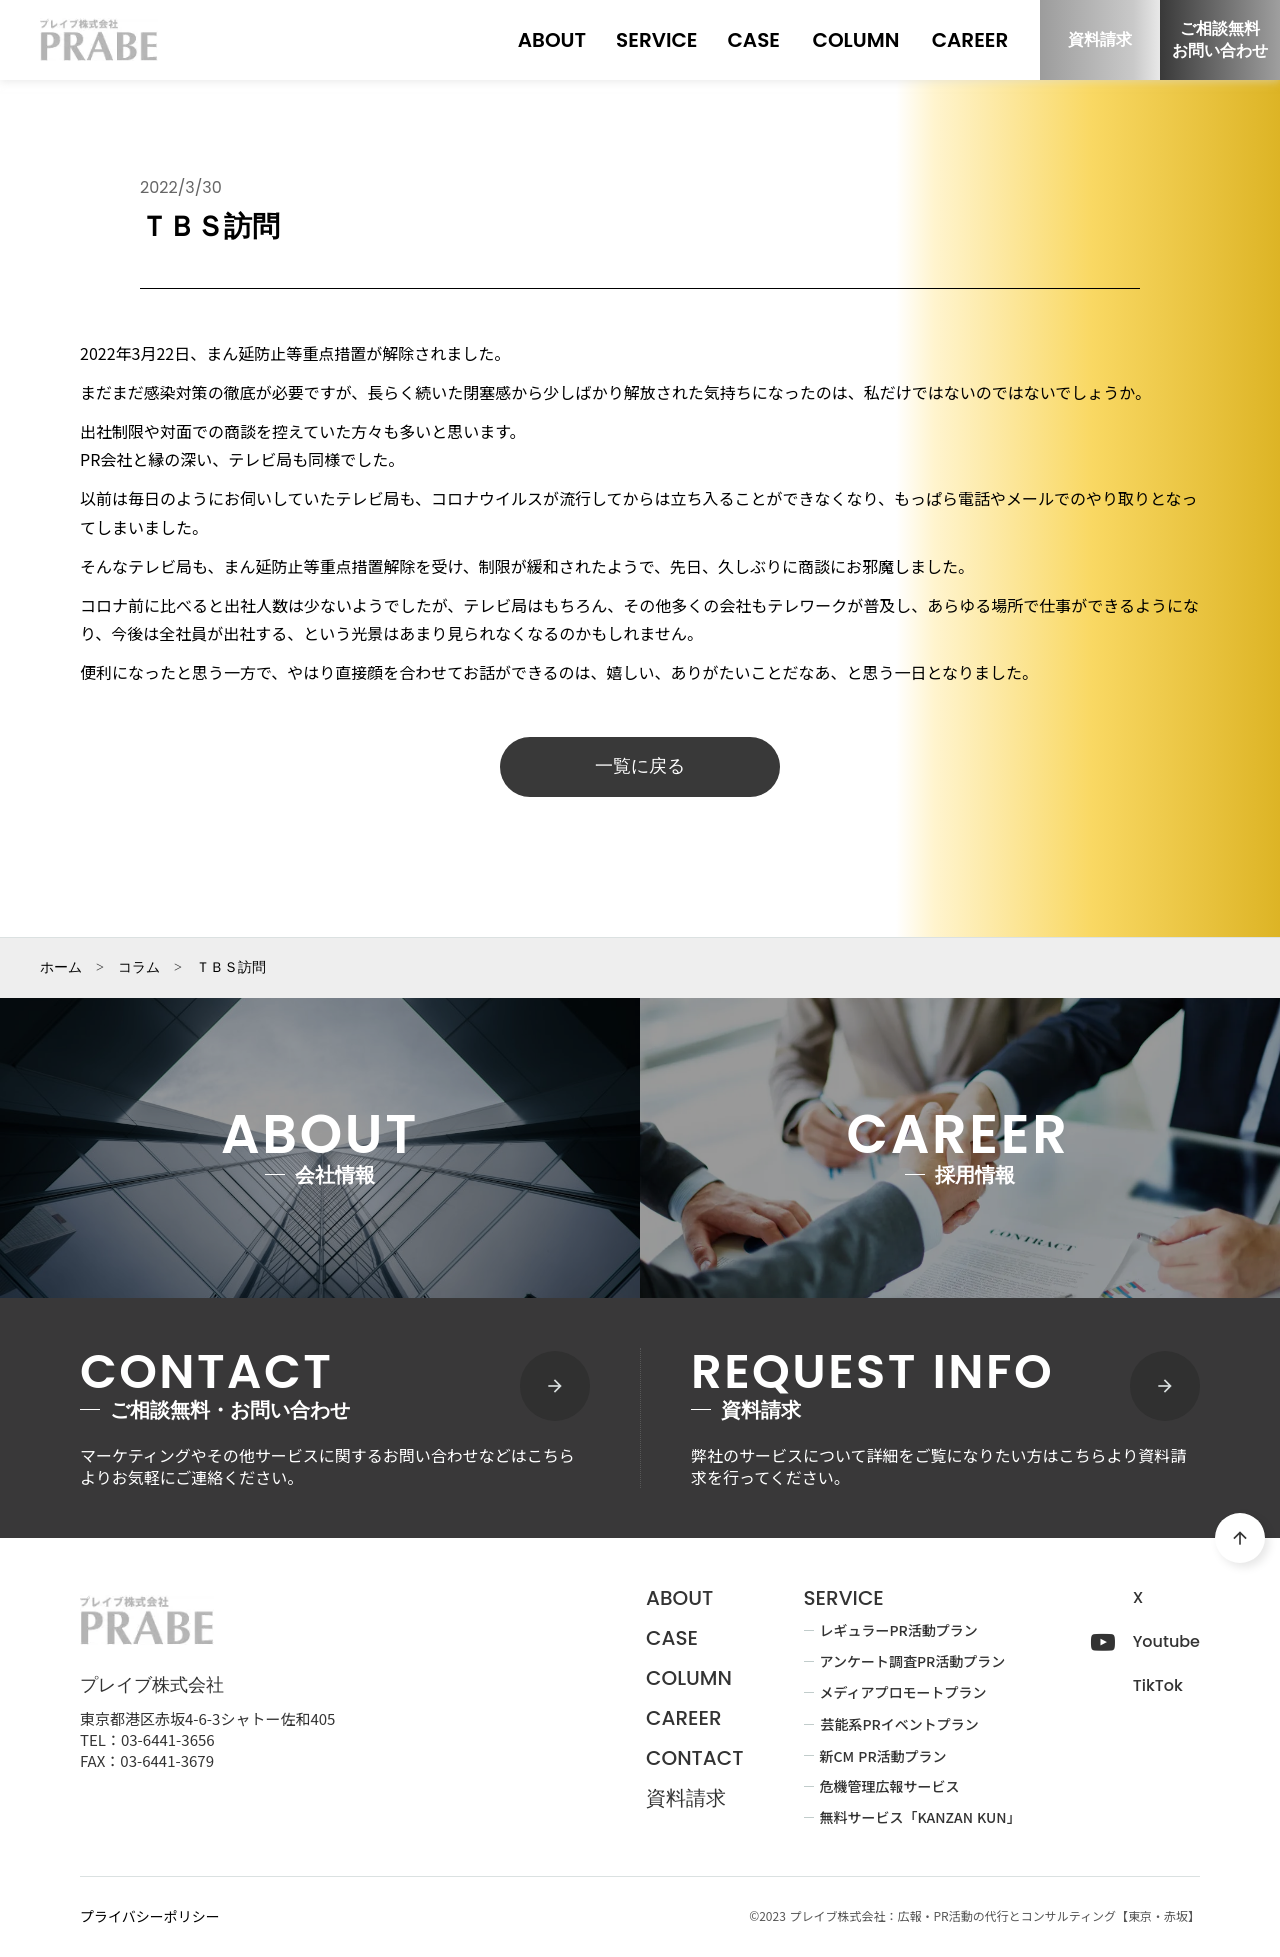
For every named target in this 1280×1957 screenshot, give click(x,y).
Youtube (1166, 1642)
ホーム (61, 968)
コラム (139, 968)
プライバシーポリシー (150, 1916)
